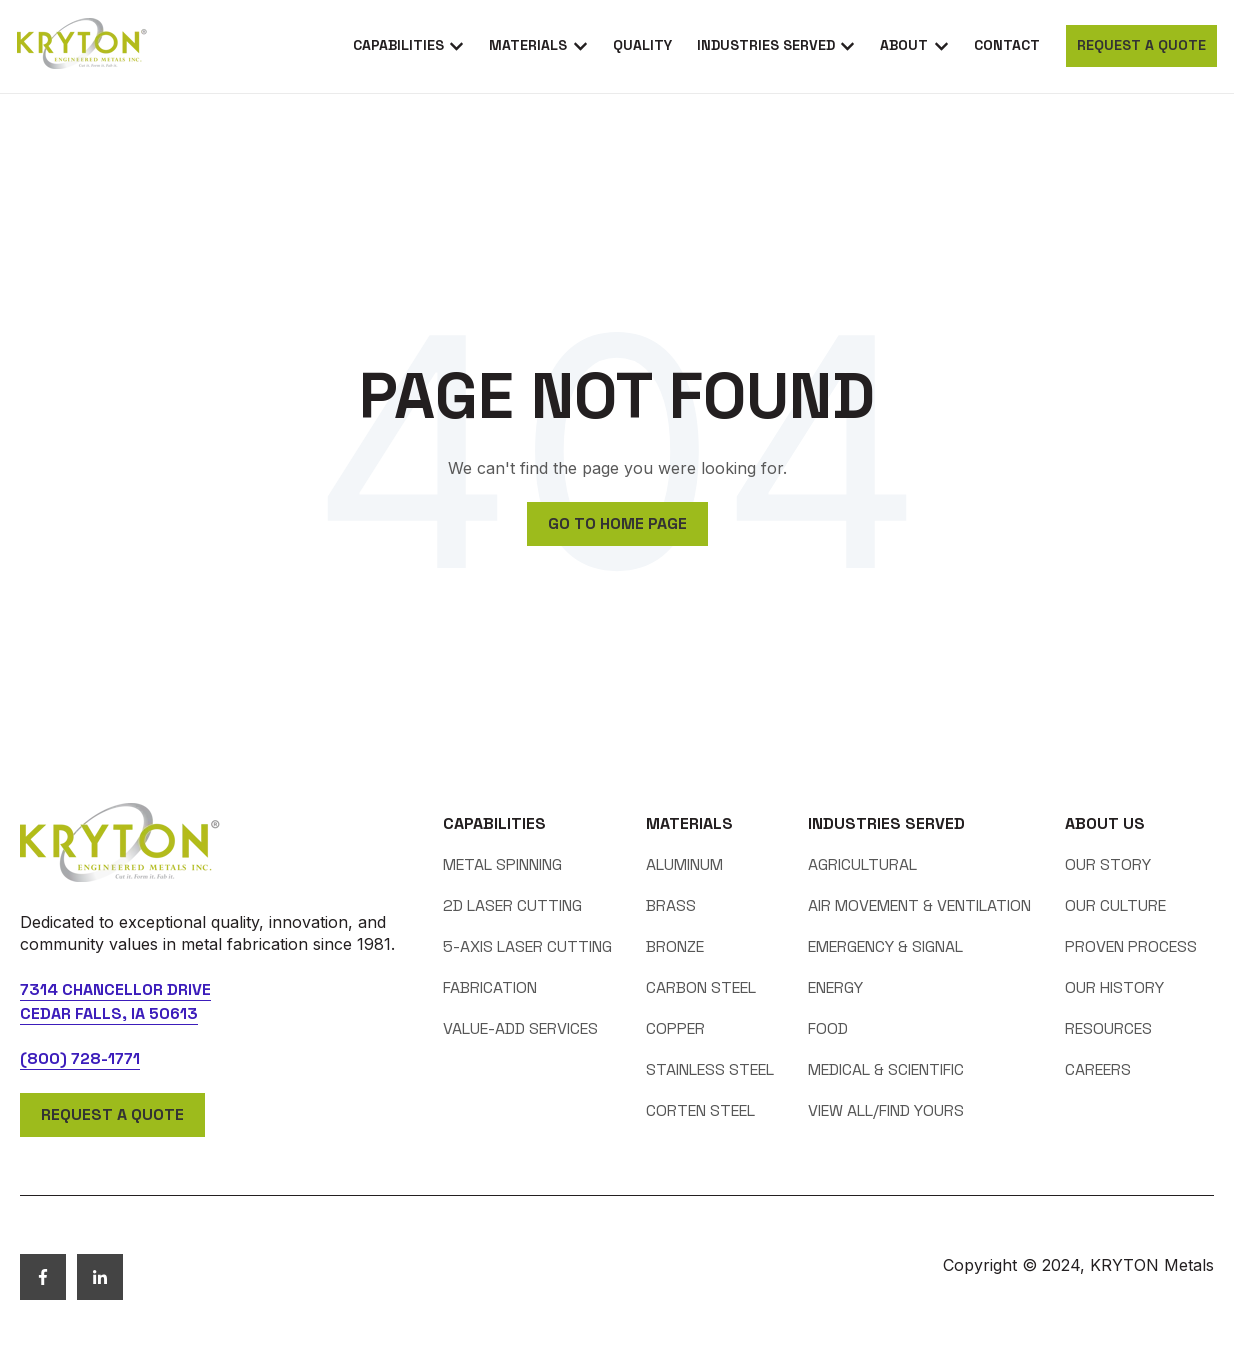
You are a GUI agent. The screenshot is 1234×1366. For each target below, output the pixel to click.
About (904, 45)
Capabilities (398, 45)
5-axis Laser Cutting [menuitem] (527, 946)
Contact (1007, 45)
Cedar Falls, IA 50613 (109, 1013)
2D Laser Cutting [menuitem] (512, 905)
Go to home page (617, 523)
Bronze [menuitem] (675, 946)
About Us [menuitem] (1105, 823)
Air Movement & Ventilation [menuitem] (919, 905)
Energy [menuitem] (835, 987)
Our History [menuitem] (1114, 987)
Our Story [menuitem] (1108, 864)
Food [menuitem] (828, 1028)
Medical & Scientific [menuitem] (886, 1069)
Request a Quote (1141, 45)
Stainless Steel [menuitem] (710, 1069)
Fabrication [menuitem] (490, 987)
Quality (642, 45)
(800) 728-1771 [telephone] (80, 1058)
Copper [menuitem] (675, 1028)
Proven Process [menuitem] (1131, 946)
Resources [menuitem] (1108, 1028)
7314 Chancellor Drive (115, 989)
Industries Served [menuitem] (886, 823)
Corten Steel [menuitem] (700, 1110)
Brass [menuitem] (671, 905)
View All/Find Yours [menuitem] (886, 1110)
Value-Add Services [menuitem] (520, 1028)
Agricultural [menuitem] (862, 864)
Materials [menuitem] (689, 823)
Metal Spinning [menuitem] (502, 864)
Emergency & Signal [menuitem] (885, 946)
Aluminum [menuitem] (684, 864)
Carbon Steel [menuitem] (701, 987)
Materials (528, 45)
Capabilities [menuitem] (494, 823)
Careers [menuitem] (1098, 1069)
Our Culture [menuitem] (1115, 905)
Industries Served (766, 45)
